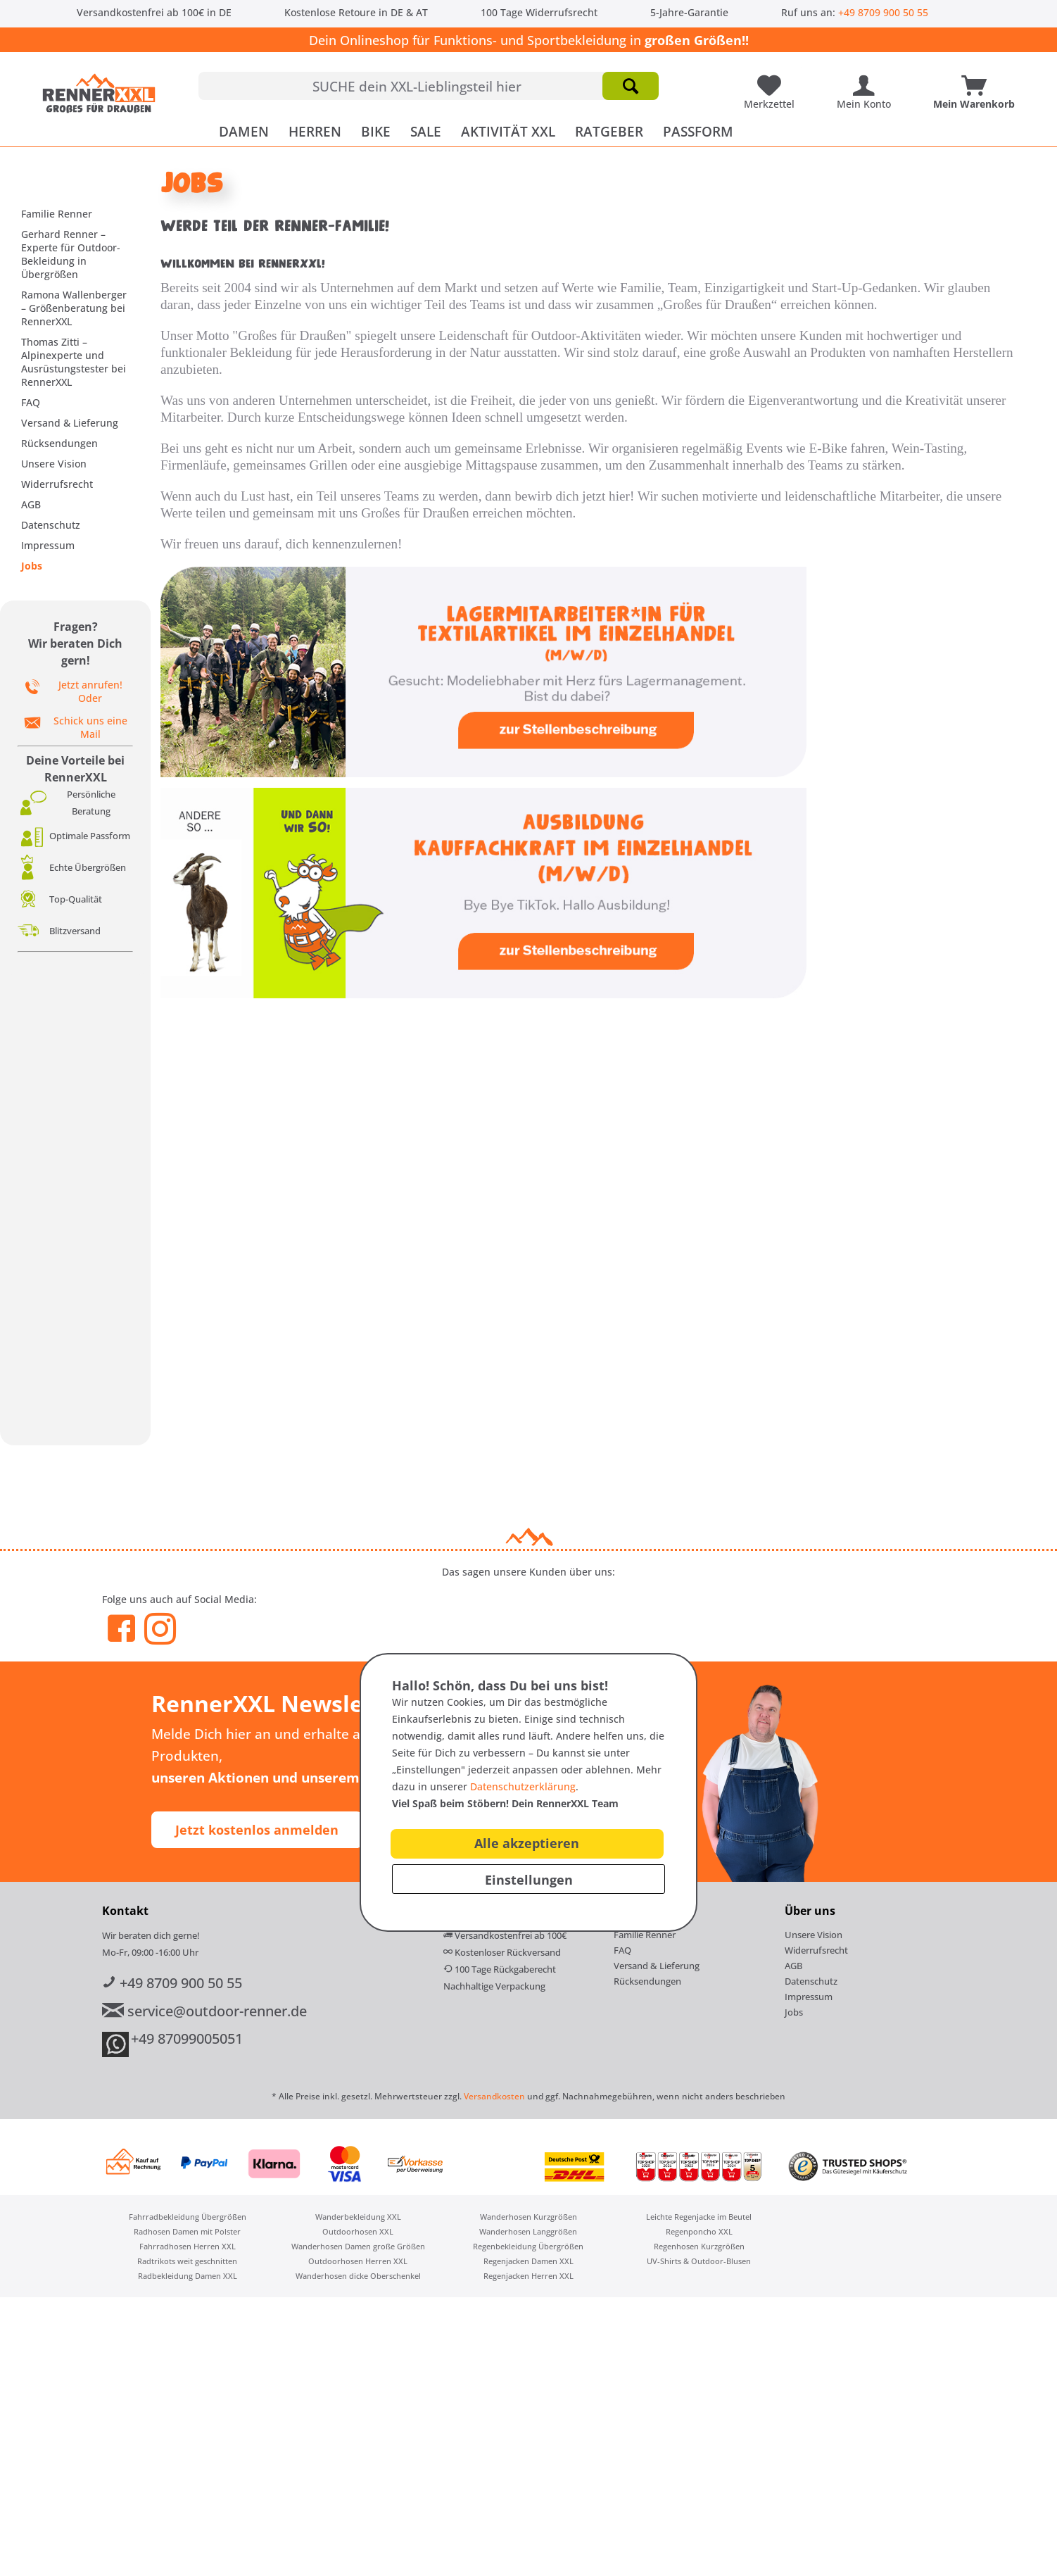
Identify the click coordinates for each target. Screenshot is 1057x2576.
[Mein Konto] (867, 80)
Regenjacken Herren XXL (528, 2275)
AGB (31, 504)
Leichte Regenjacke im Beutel (699, 2216)
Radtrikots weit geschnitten (187, 2261)
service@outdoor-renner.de (204, 2011)
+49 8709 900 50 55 (883, 12)
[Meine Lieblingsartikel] (773, 80)
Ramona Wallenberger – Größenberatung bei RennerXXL (74, 308)
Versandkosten (494, 2096)
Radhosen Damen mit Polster (187, 2231)
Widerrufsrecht (57, 484)
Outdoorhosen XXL (357, 2231)
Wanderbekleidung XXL (358, 2216)
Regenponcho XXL (699, 2231)
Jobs (31, 565)
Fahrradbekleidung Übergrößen (187, 2216)
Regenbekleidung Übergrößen (528, 2246)
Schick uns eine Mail (90, 727)
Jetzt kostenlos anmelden (256, 1829)
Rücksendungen (59, 443)
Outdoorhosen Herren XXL (357, 2261)
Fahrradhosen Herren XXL (187, 2246)
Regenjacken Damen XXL (528, 2261)
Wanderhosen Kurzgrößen (528, 2216)
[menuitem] (429, 86)
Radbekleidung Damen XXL (187, 2275)
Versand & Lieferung (69, 422)
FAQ (30, 402)
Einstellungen (529, 1879)
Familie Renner (56, 213)
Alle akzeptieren (526, 1843)
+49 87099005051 (187, 2038)
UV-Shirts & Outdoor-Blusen (699, 2261)
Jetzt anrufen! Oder (90, 691)
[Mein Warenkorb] (977, 80)
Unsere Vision (54, 463)
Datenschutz (50, 525)
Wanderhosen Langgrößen (528, 2231)
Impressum (48, 545)
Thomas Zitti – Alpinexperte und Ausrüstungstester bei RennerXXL (73, 362)
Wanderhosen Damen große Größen (358, 2246)
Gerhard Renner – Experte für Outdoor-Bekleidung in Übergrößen (70, 254)
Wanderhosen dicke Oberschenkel (358, 2275)
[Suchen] (630, 86)
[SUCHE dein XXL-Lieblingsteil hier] (428, 86)
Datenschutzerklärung (523, 1786)
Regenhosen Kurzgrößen (699, 2246)
